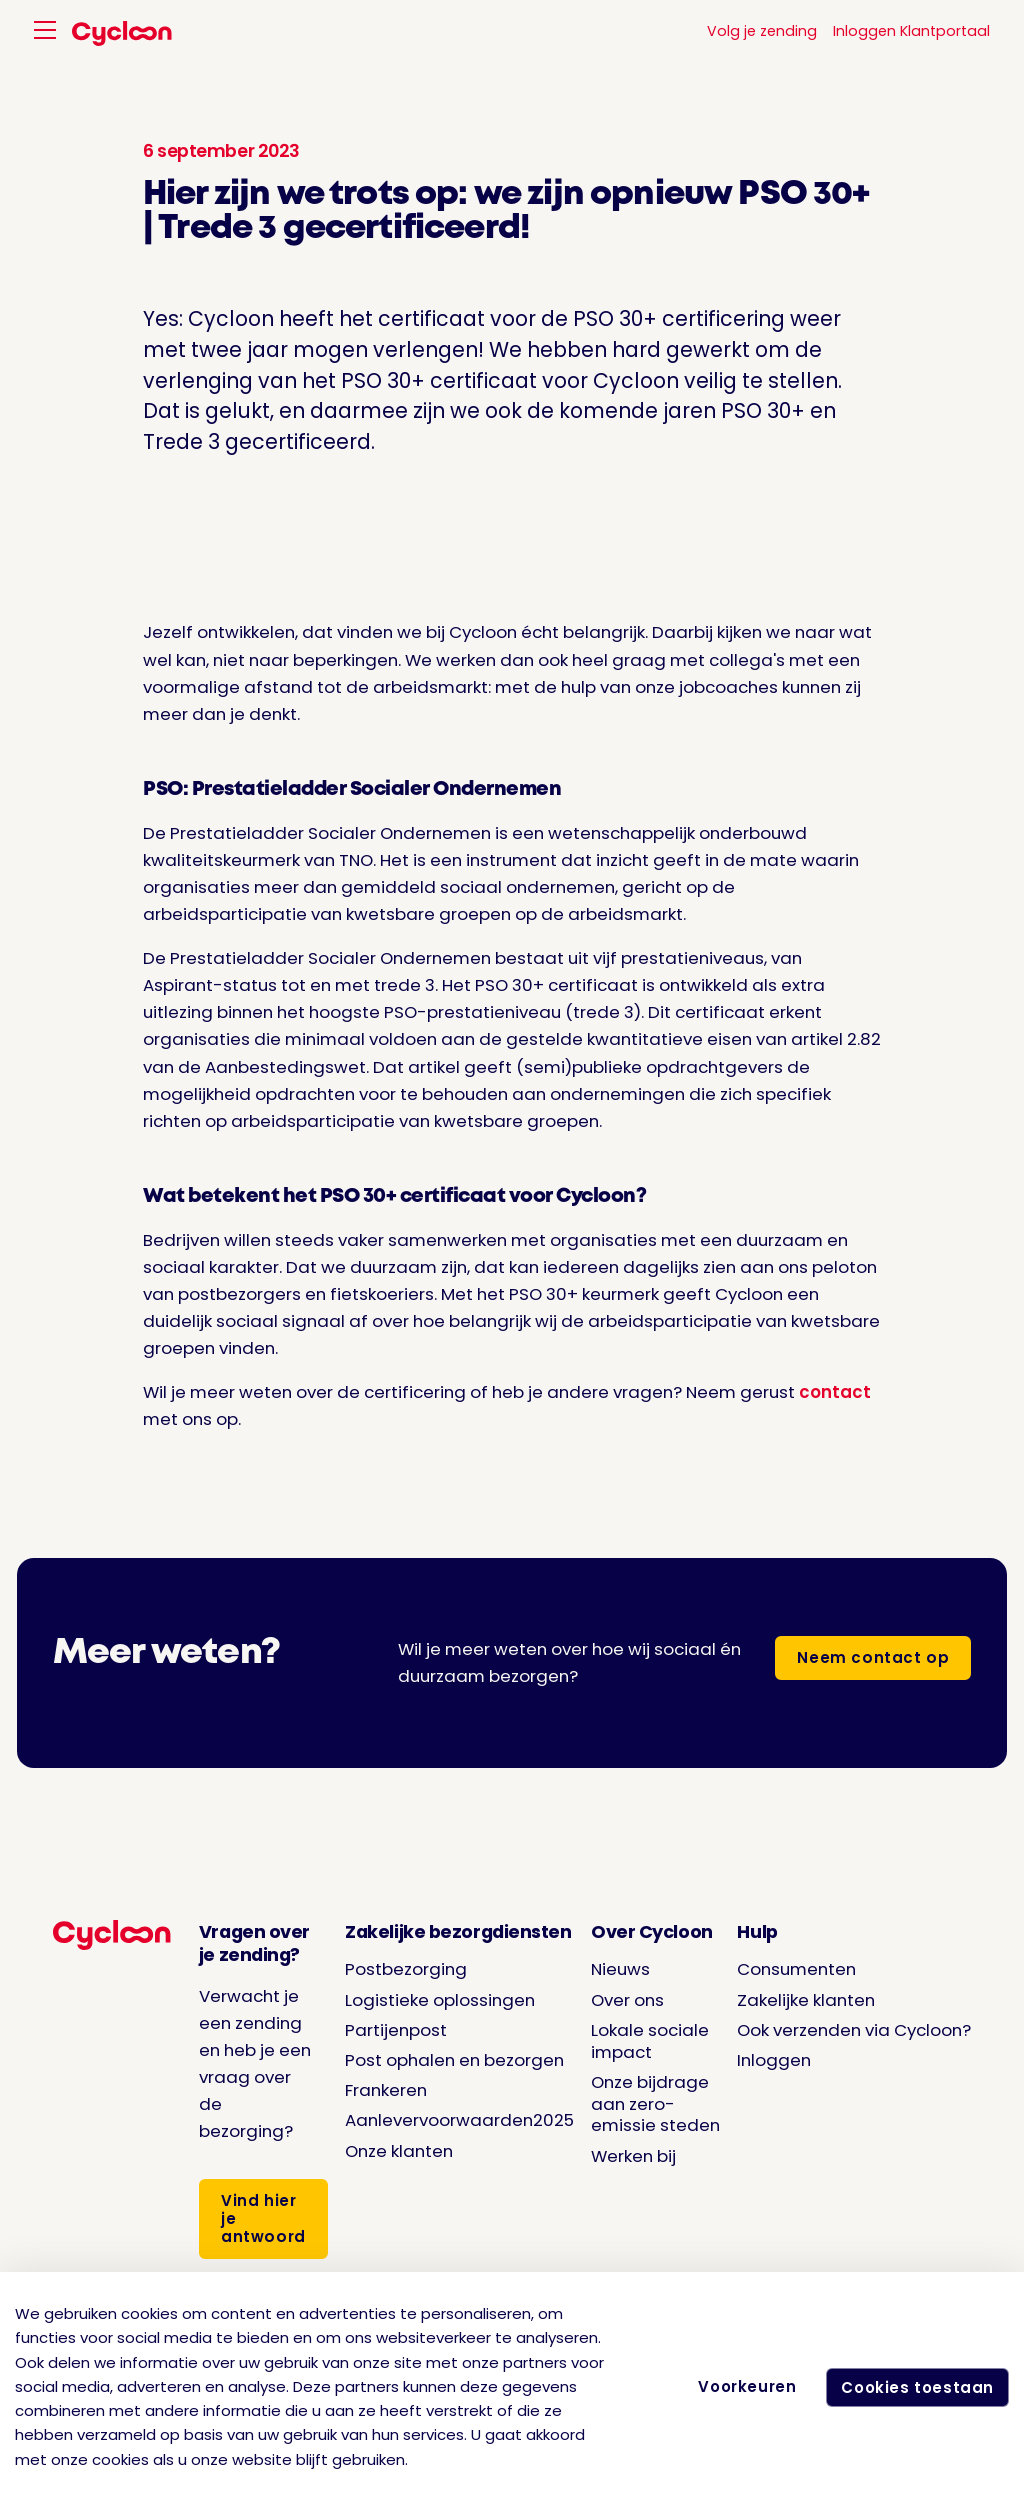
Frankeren (386, 2090)
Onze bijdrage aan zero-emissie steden (655, 2104)
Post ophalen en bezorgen (454, 2060)
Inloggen (774, 2060)
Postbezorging (406, 1969)
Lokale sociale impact (650, 2041)
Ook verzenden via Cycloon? (854, 2030)
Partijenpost (396, 2030)
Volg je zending (762, 31)
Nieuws (620, 1969)
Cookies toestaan (914, 2387)
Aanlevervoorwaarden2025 (459, 2120)
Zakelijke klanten (806, 2000)
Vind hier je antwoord (263, 2218)
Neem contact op (873, 1657)
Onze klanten (399, 2151)
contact (835, 1392)
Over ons (627, 2000)
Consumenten (796, 1969)
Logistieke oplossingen (440, 2000)
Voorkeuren (741, 2386)
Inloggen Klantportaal (911, 31)
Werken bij (633, 2156)
